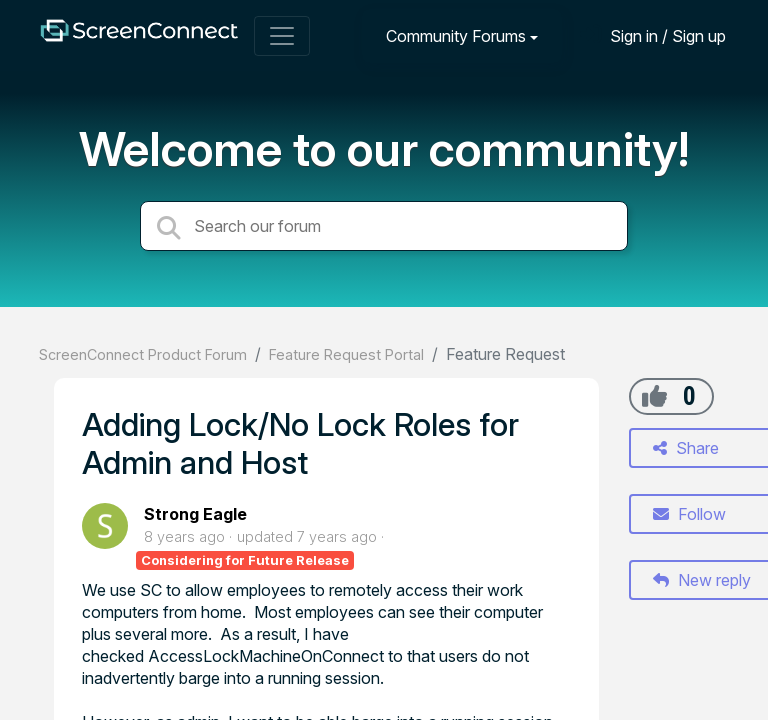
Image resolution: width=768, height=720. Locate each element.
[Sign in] (653, 35)
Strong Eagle (195, 514)
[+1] (654, 396)
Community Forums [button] (456, 36)
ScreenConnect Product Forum (143, 354)
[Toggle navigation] (282, 36)
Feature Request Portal (346, 354)
